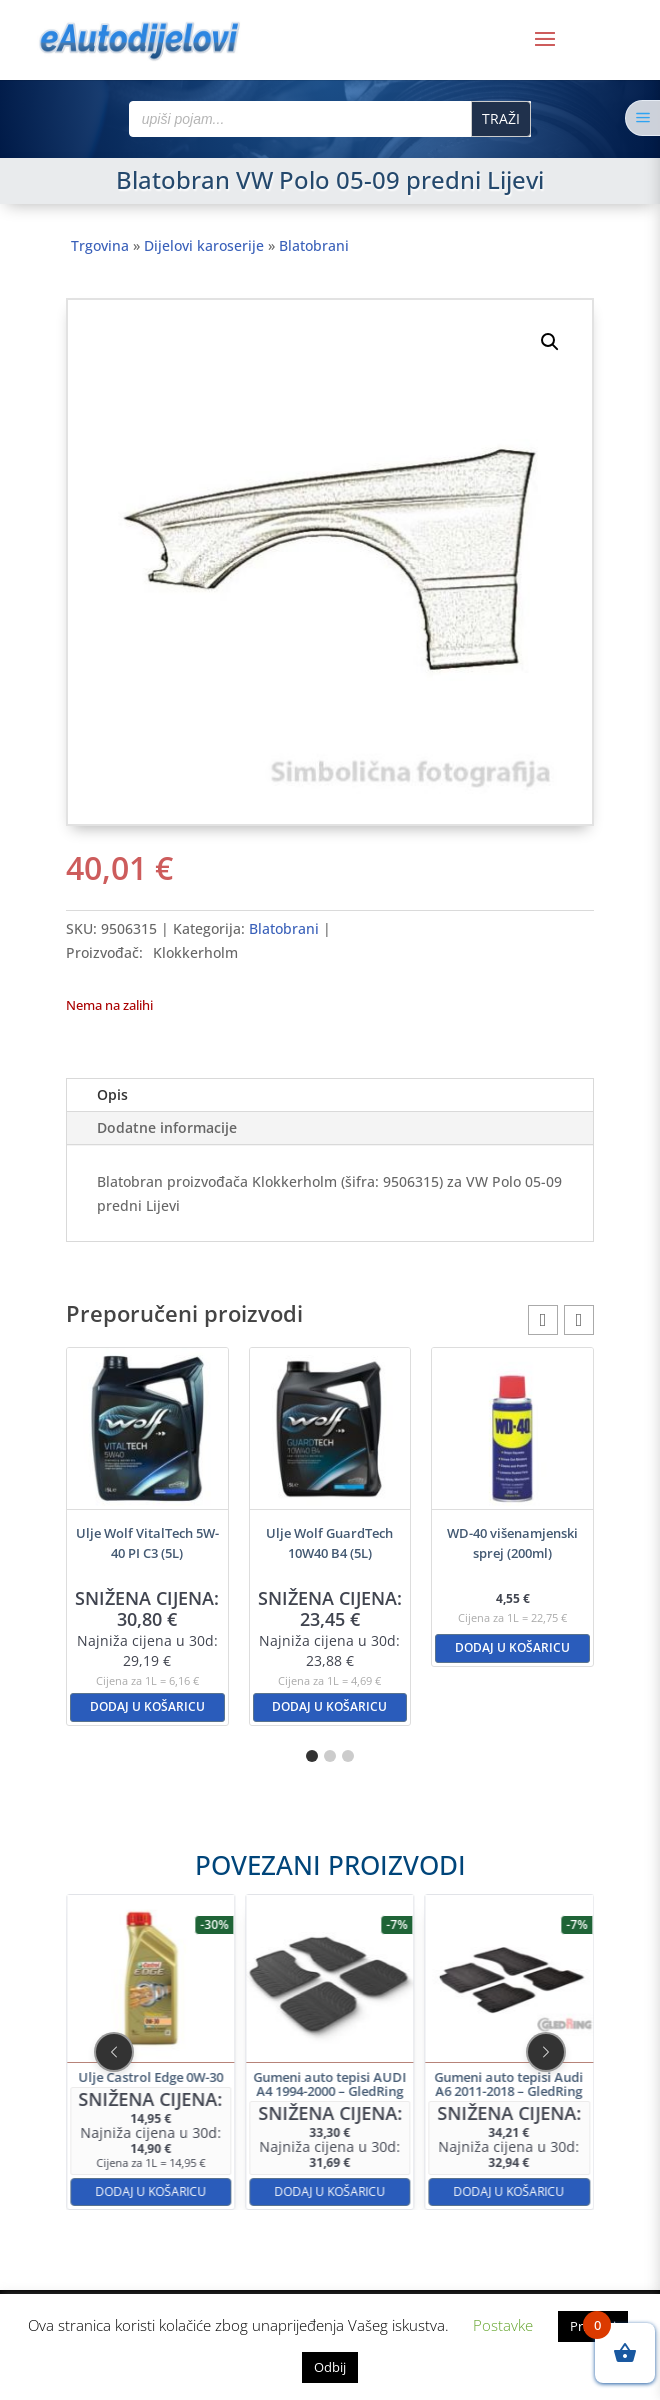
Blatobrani (314, 245)
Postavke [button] (503, 2325)
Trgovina (100, 245)
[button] (550, 342)
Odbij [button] (330, 2367)
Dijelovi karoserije (204, 245)
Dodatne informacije (167, 1127)
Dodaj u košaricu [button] (147, 1706)
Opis (112, 1094)
